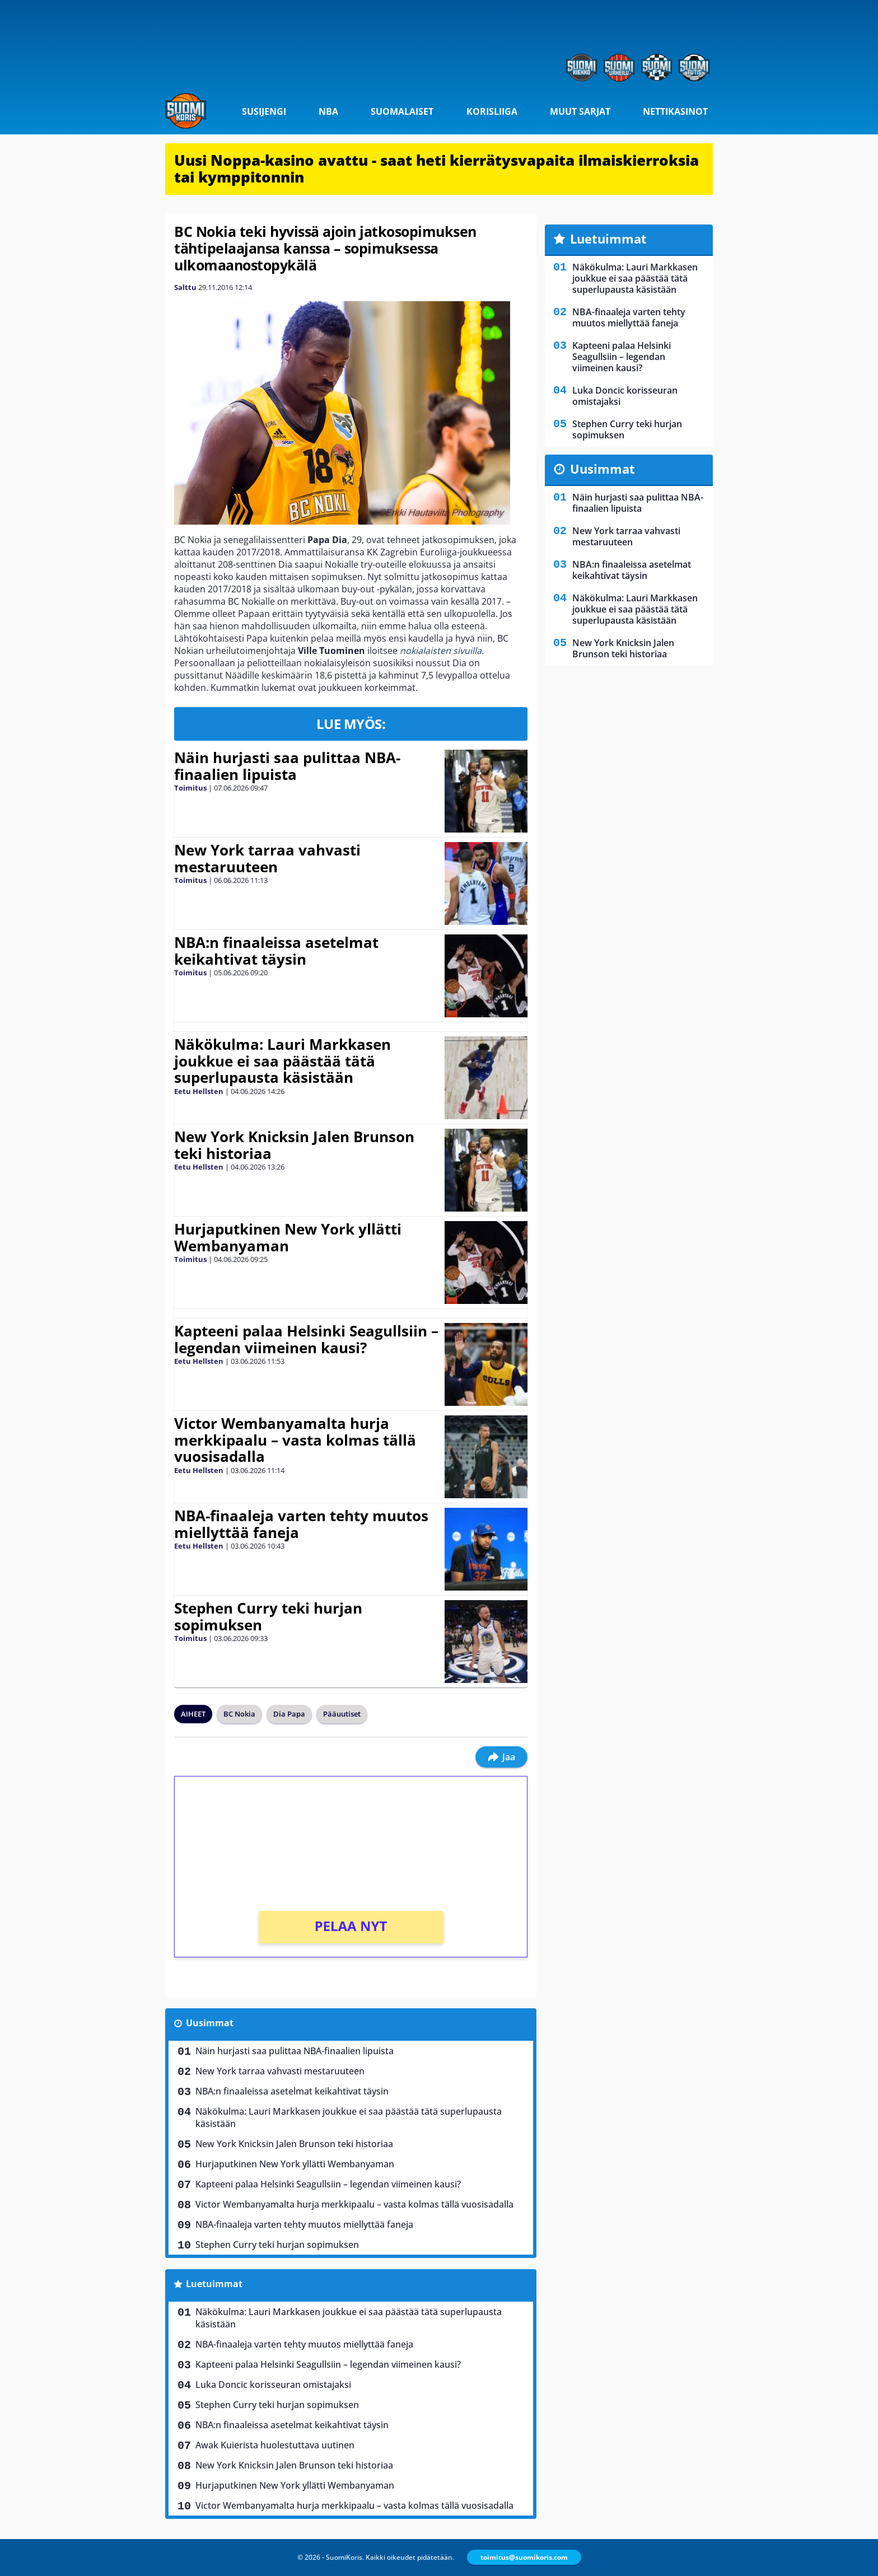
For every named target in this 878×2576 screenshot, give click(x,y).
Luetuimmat (214, 2284)
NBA (328, 111)
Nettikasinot (675, 111)
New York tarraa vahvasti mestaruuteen (267, 858)
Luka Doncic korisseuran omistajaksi (273, 2384)
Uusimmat (209, 2023)
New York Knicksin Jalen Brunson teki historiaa (294, 1144)
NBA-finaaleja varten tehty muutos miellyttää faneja (301, 1524)
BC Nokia (239, 1714)
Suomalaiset (402, 111)
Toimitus (190, 788)
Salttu (185, 287)
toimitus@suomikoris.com (524, 2557)
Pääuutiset (342, 1714)
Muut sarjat (580, 111)
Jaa (501, 1757)
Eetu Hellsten (198, 1091)
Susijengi (264, 111)
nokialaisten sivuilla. (442, 650)
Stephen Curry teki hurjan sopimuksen (268, 1616)
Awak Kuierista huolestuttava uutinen (274, 2445)
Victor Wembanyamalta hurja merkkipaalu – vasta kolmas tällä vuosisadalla (295, 1440)
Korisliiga (491, 111)
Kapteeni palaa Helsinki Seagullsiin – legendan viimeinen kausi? (306, 1339)
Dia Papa (289, 1714)
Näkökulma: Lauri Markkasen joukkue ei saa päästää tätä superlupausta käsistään (282, 1061)
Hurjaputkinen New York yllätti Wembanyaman (287, 1237)
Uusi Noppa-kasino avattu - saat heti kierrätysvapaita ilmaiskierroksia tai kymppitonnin (436, 168)
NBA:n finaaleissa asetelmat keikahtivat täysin (276, 950)
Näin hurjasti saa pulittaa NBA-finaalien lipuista (287, 765)
